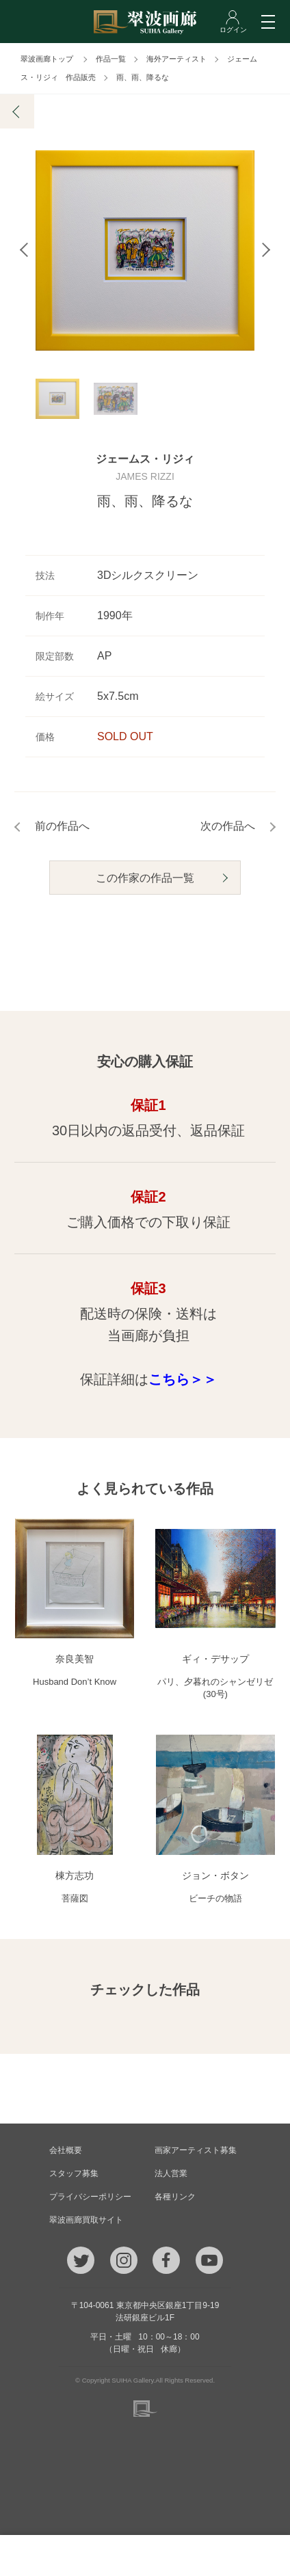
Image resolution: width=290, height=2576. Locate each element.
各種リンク (175, 2196)
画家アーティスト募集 (196, 2150)
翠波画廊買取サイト (86, 2220)
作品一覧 (111, 59)
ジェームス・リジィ (145, 461)
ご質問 (145, 2555)
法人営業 (171, 2173)
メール (93, 2555)
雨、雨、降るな (142, 77)
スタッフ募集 (73, 2173)
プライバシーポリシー (90, 2196)
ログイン (250, 2555)
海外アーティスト (176, 59)
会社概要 (65, 2150)
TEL (40, 2555)
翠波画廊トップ (47, 59)
